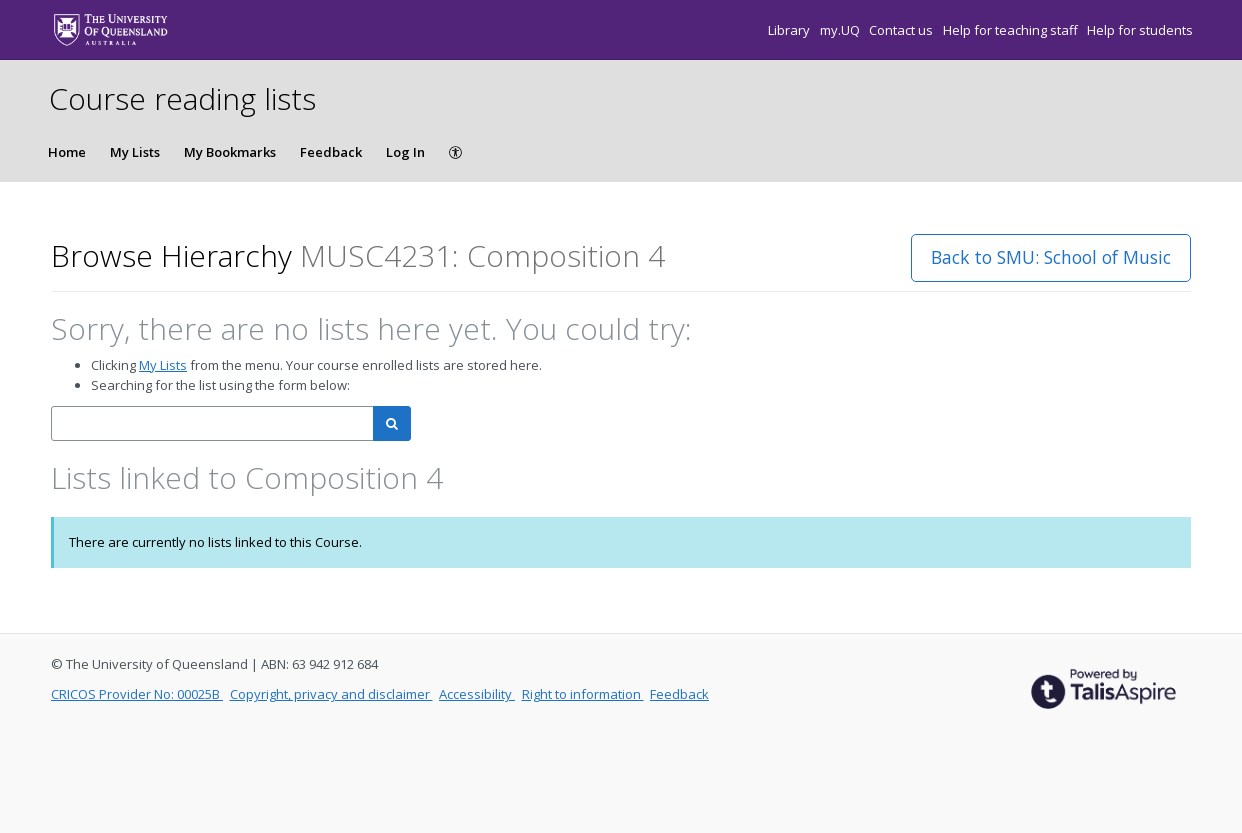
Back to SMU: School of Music (1051, 257)
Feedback (331, 152)
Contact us (902, 30)
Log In (405, 152)
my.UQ (841, 30)
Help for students (1140, 30)
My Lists (135, 152)
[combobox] (212, 423)
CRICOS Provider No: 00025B (137, 694)
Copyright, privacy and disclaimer (331, 694)
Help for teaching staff (1012, 30)
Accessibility (477, 694)
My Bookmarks (230, 152)
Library (790, 30)
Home (67, 152)
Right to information (583, 694)
